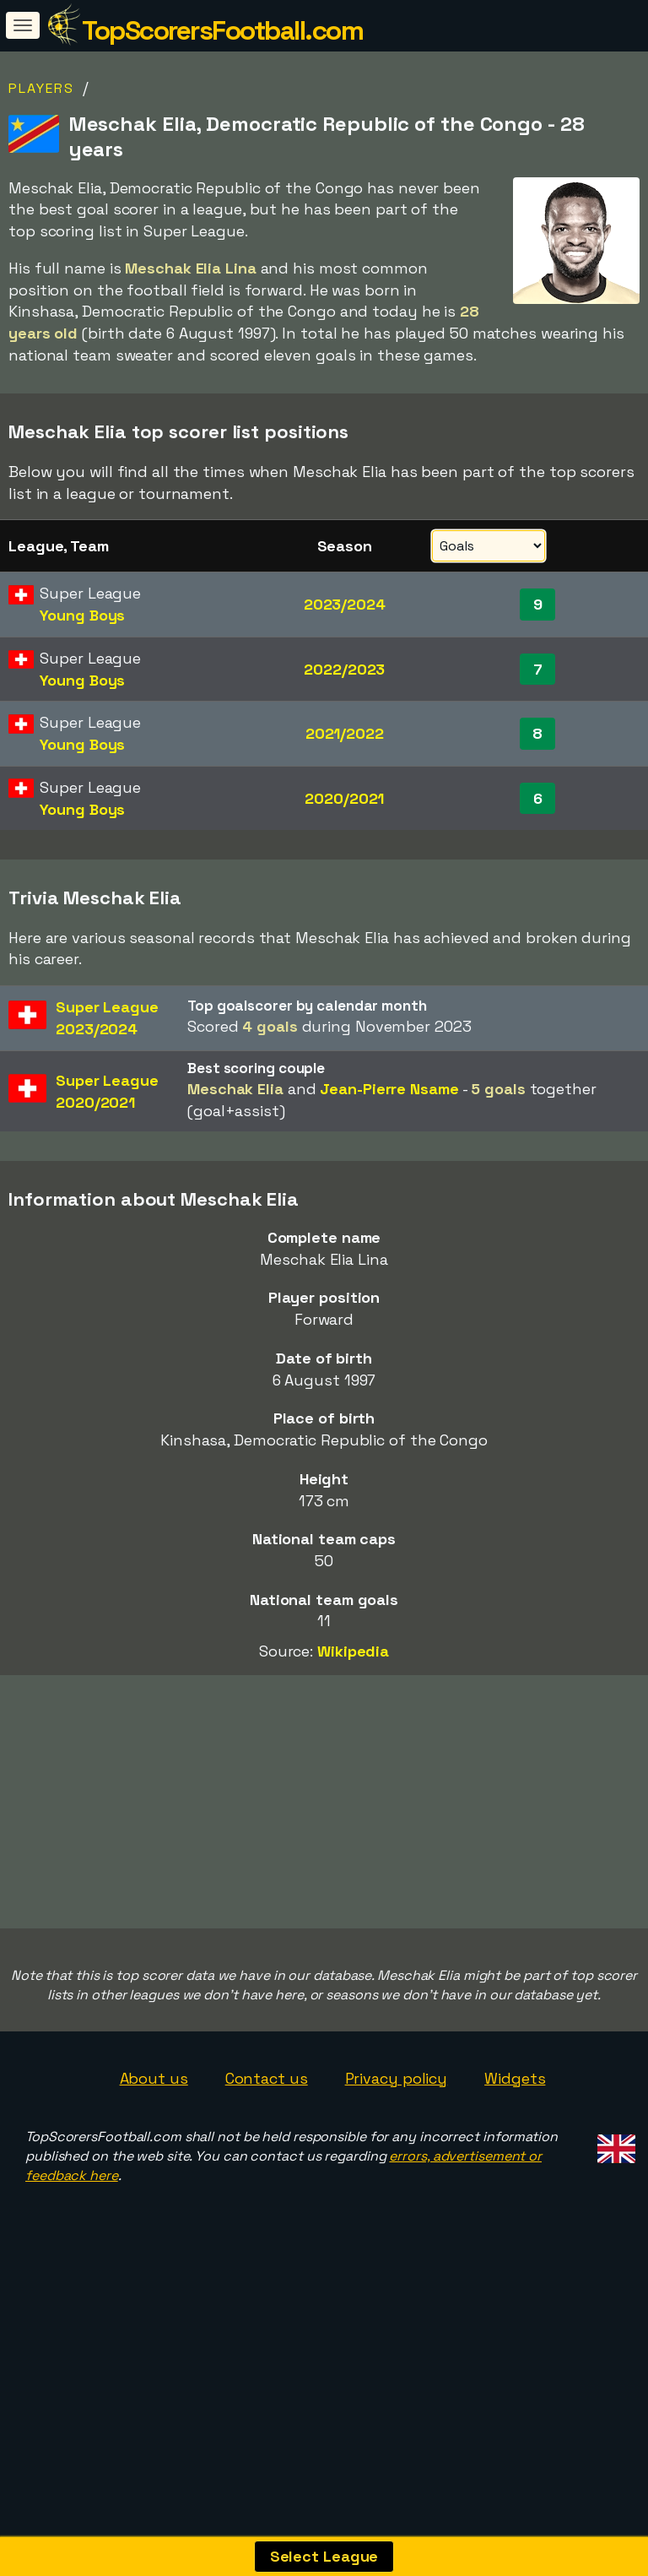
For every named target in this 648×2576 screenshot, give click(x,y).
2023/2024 (345, 604)
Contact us (266, 2162)
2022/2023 (344, 669)
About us (154, 2162)
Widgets (514, 2162)
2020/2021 (344, 798)
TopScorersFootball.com (222, 30)
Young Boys (82, 615)
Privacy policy (396, 2162)
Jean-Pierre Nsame (389, 1088)
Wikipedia (353, 1651)
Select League (324, 2556)
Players (41, 88)
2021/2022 (344, 733)
